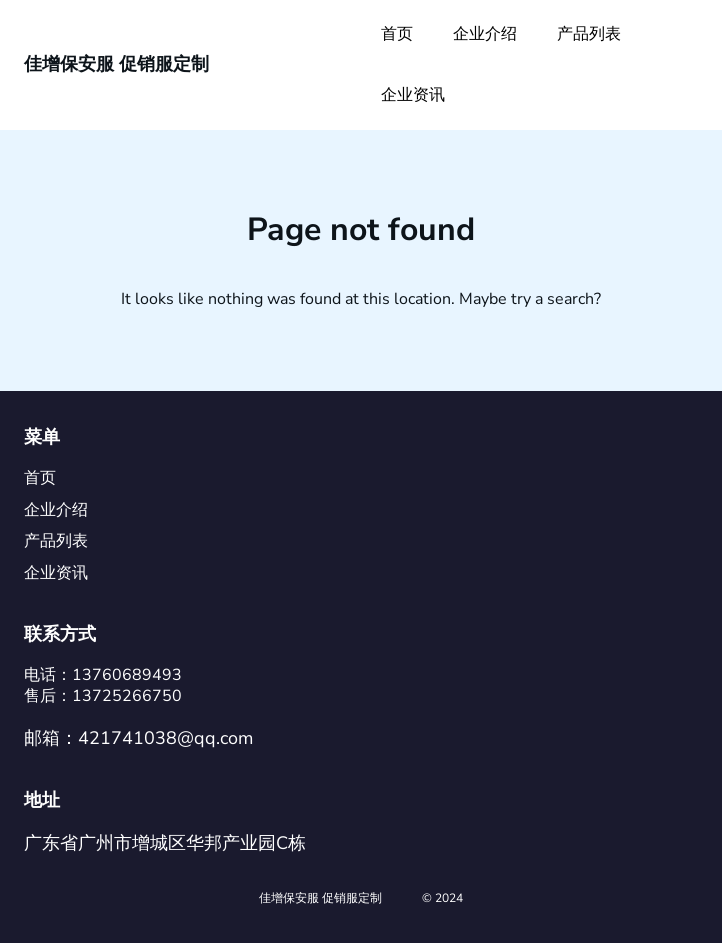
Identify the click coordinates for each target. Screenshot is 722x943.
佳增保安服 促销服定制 (116, 64)
